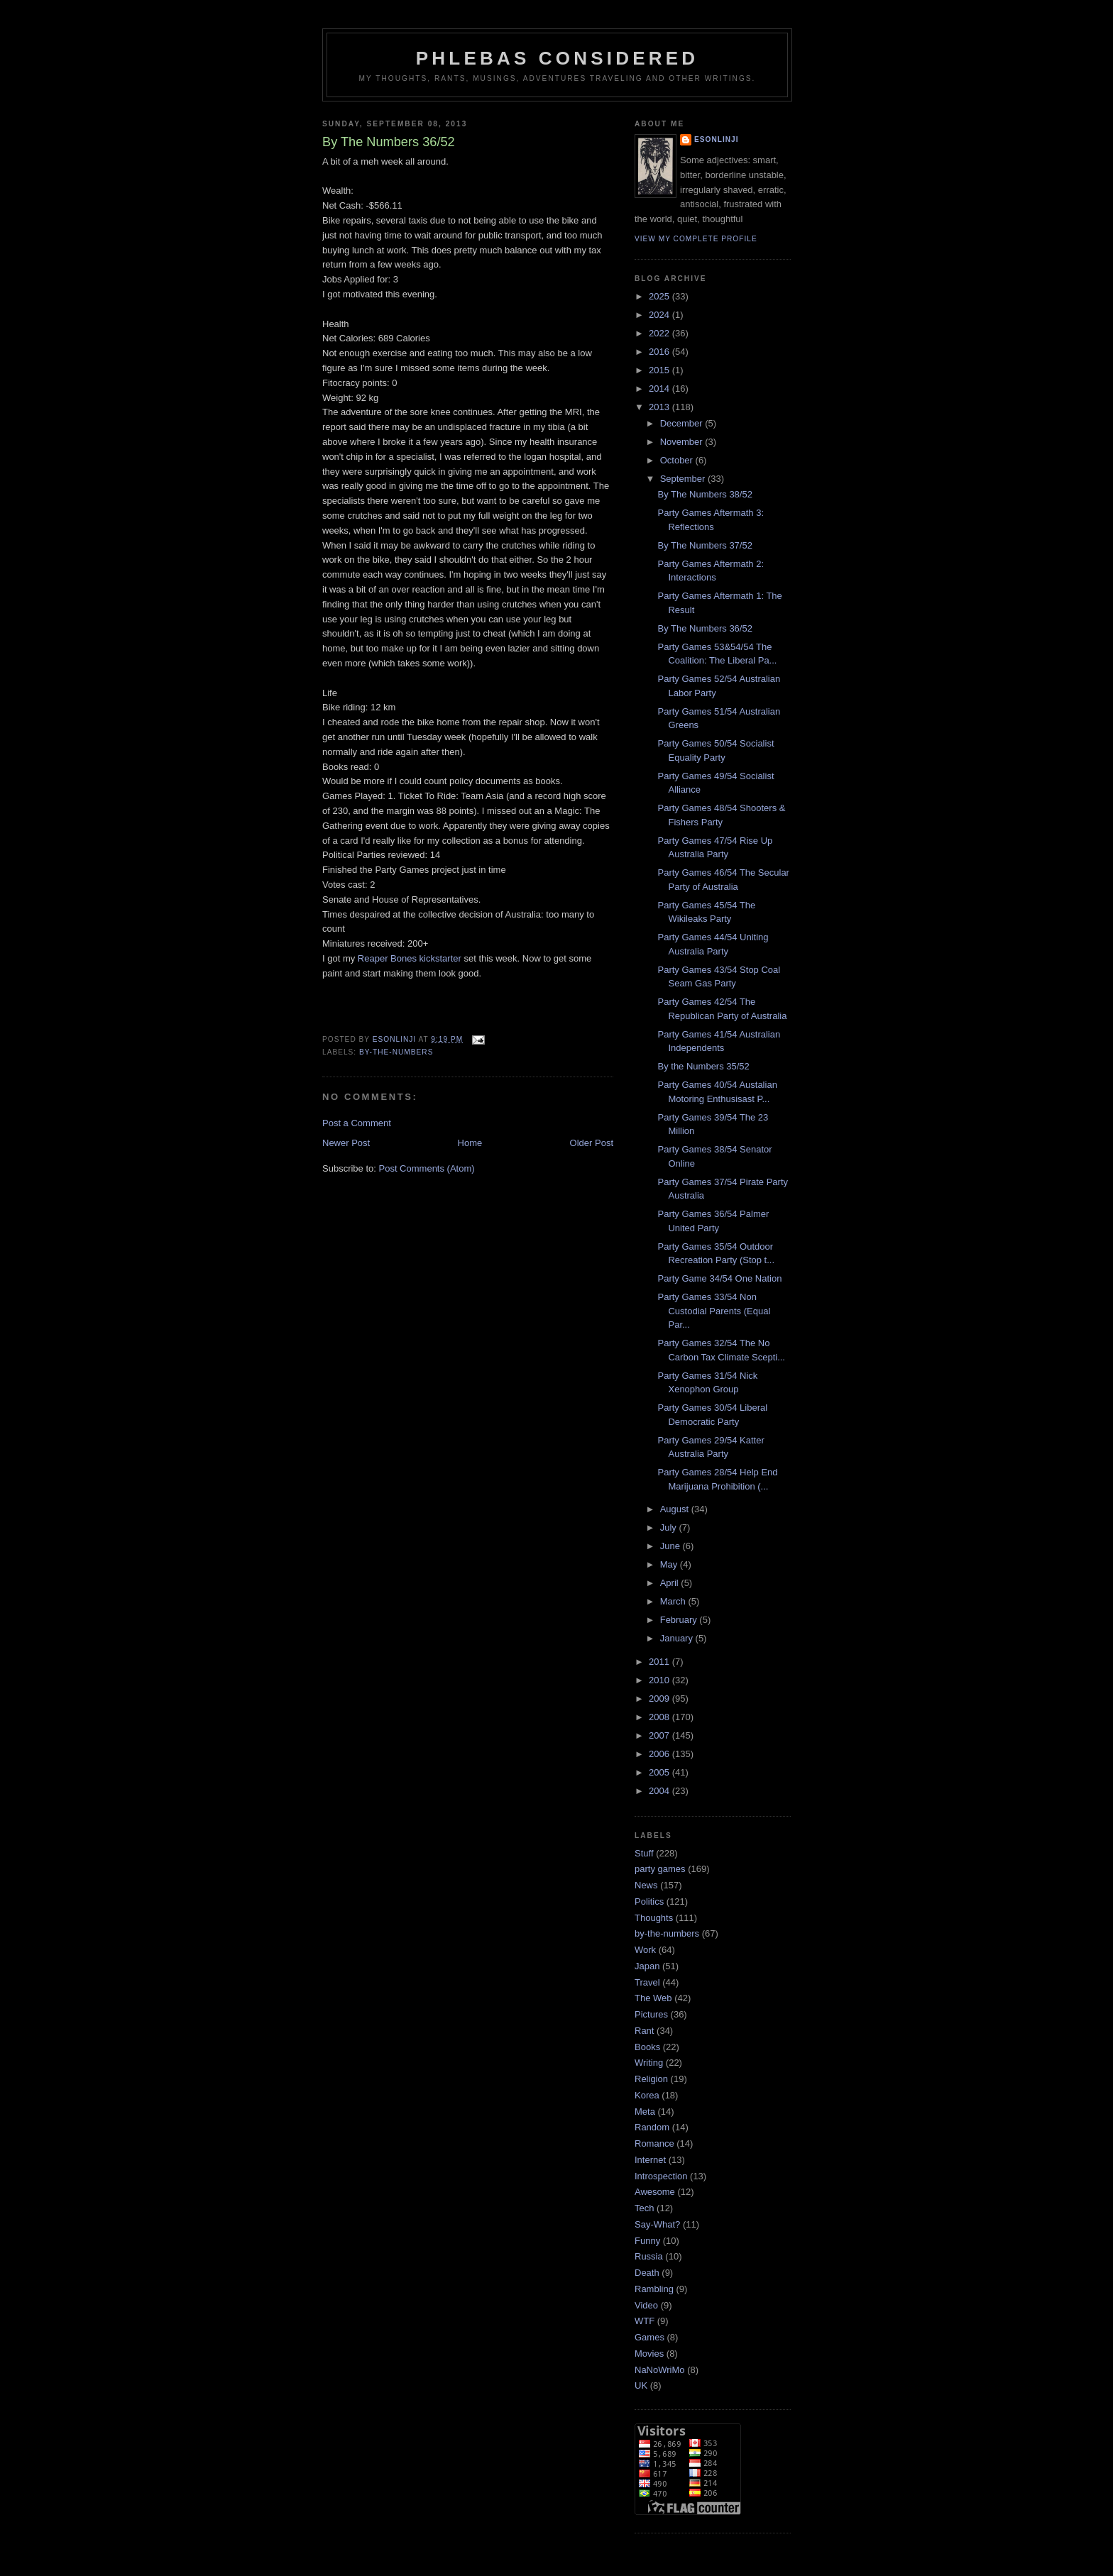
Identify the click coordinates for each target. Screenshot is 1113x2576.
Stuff (644, 1853)
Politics (649, 1901)
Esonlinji (716, 139)
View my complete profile (696, 239)
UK (641, 2385)
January (678, 1638)
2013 (660, 407)
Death (647, 2272)
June (671, 1546)
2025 (660, 296)
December (683, 423)
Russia (649, 2256)
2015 (660, 370)
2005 (660, 1772)
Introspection (661, 2176)
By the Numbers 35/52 (703, 1066)
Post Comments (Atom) (427, 1168)
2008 (660, 1717)
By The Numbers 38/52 (704, 494)
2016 (660, 351)
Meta (645, 2111)
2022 (660, 333)
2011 (660, 1661)
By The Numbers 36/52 (704, 628)
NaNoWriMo (660, 2370)
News (646, 1885)
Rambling (654, 2289)
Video (646, 2305)
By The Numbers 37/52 (704, 545)
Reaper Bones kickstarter (409, 958)
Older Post (591, 1143)
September (684, 478)
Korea (647, 2095)
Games (649, 2337)
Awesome (655, 2191)
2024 (660, 314)
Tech (644, 2208)
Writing (649, 2062)
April (670, 1583)
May (670, 1564)
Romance (654, 2143)
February (680, 1619)
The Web (653, 1998)
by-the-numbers (396, 1052)
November (683, 441)
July (669, 1527)
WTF (644, 2321)
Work (645, 1949)
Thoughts (654, 1917)
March (674, 1601)
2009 (660, 1698)
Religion (651, 2079)
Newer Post (346, 1143)
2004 (660, 1790)
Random (652, 2127)
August (675, 1509)
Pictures (651, 2014)
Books (647, 2047)
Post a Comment (356, 1123)
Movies (649, 2353)
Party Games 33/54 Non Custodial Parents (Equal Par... (713, 1311)
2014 (660, 388)
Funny (647, 2240)
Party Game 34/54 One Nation (719, 1278)
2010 (660, 1680)
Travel (647, 1982)
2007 (660, 1735)
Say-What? (657, 2224)
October (678, 460)
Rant (644, 2030)
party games (660, 1869)
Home (470, 1143)
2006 (660, 1754)
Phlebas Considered (557, 58)
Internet (650, 2159)
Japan (647, 1966)
